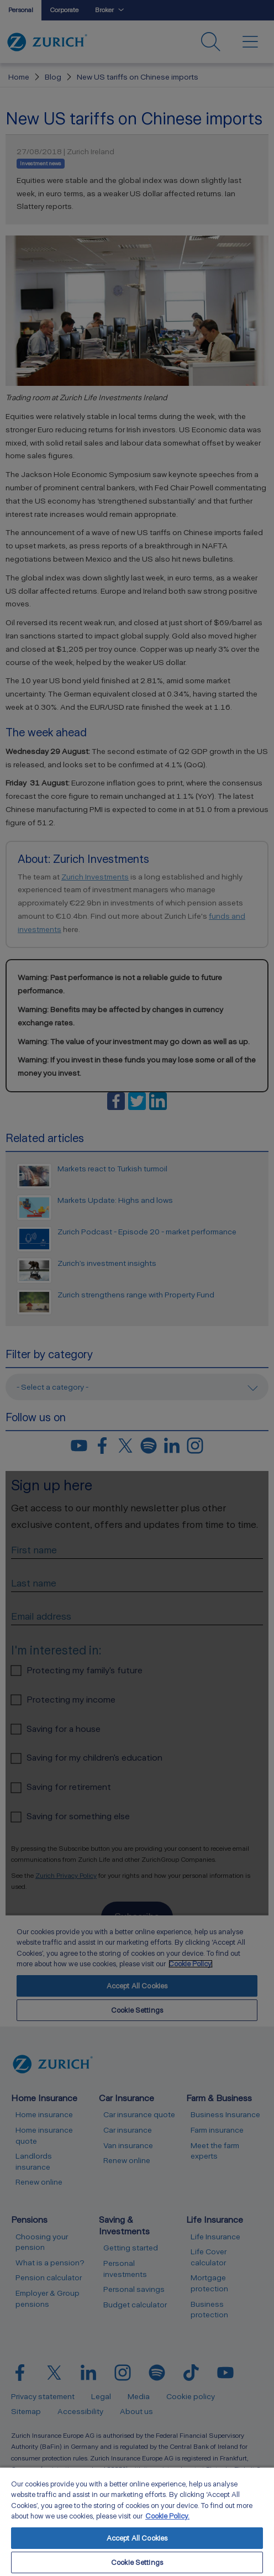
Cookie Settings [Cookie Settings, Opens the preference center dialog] (137, 2562)
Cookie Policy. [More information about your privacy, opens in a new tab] (167, 2516)
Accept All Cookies (137, 2538)
